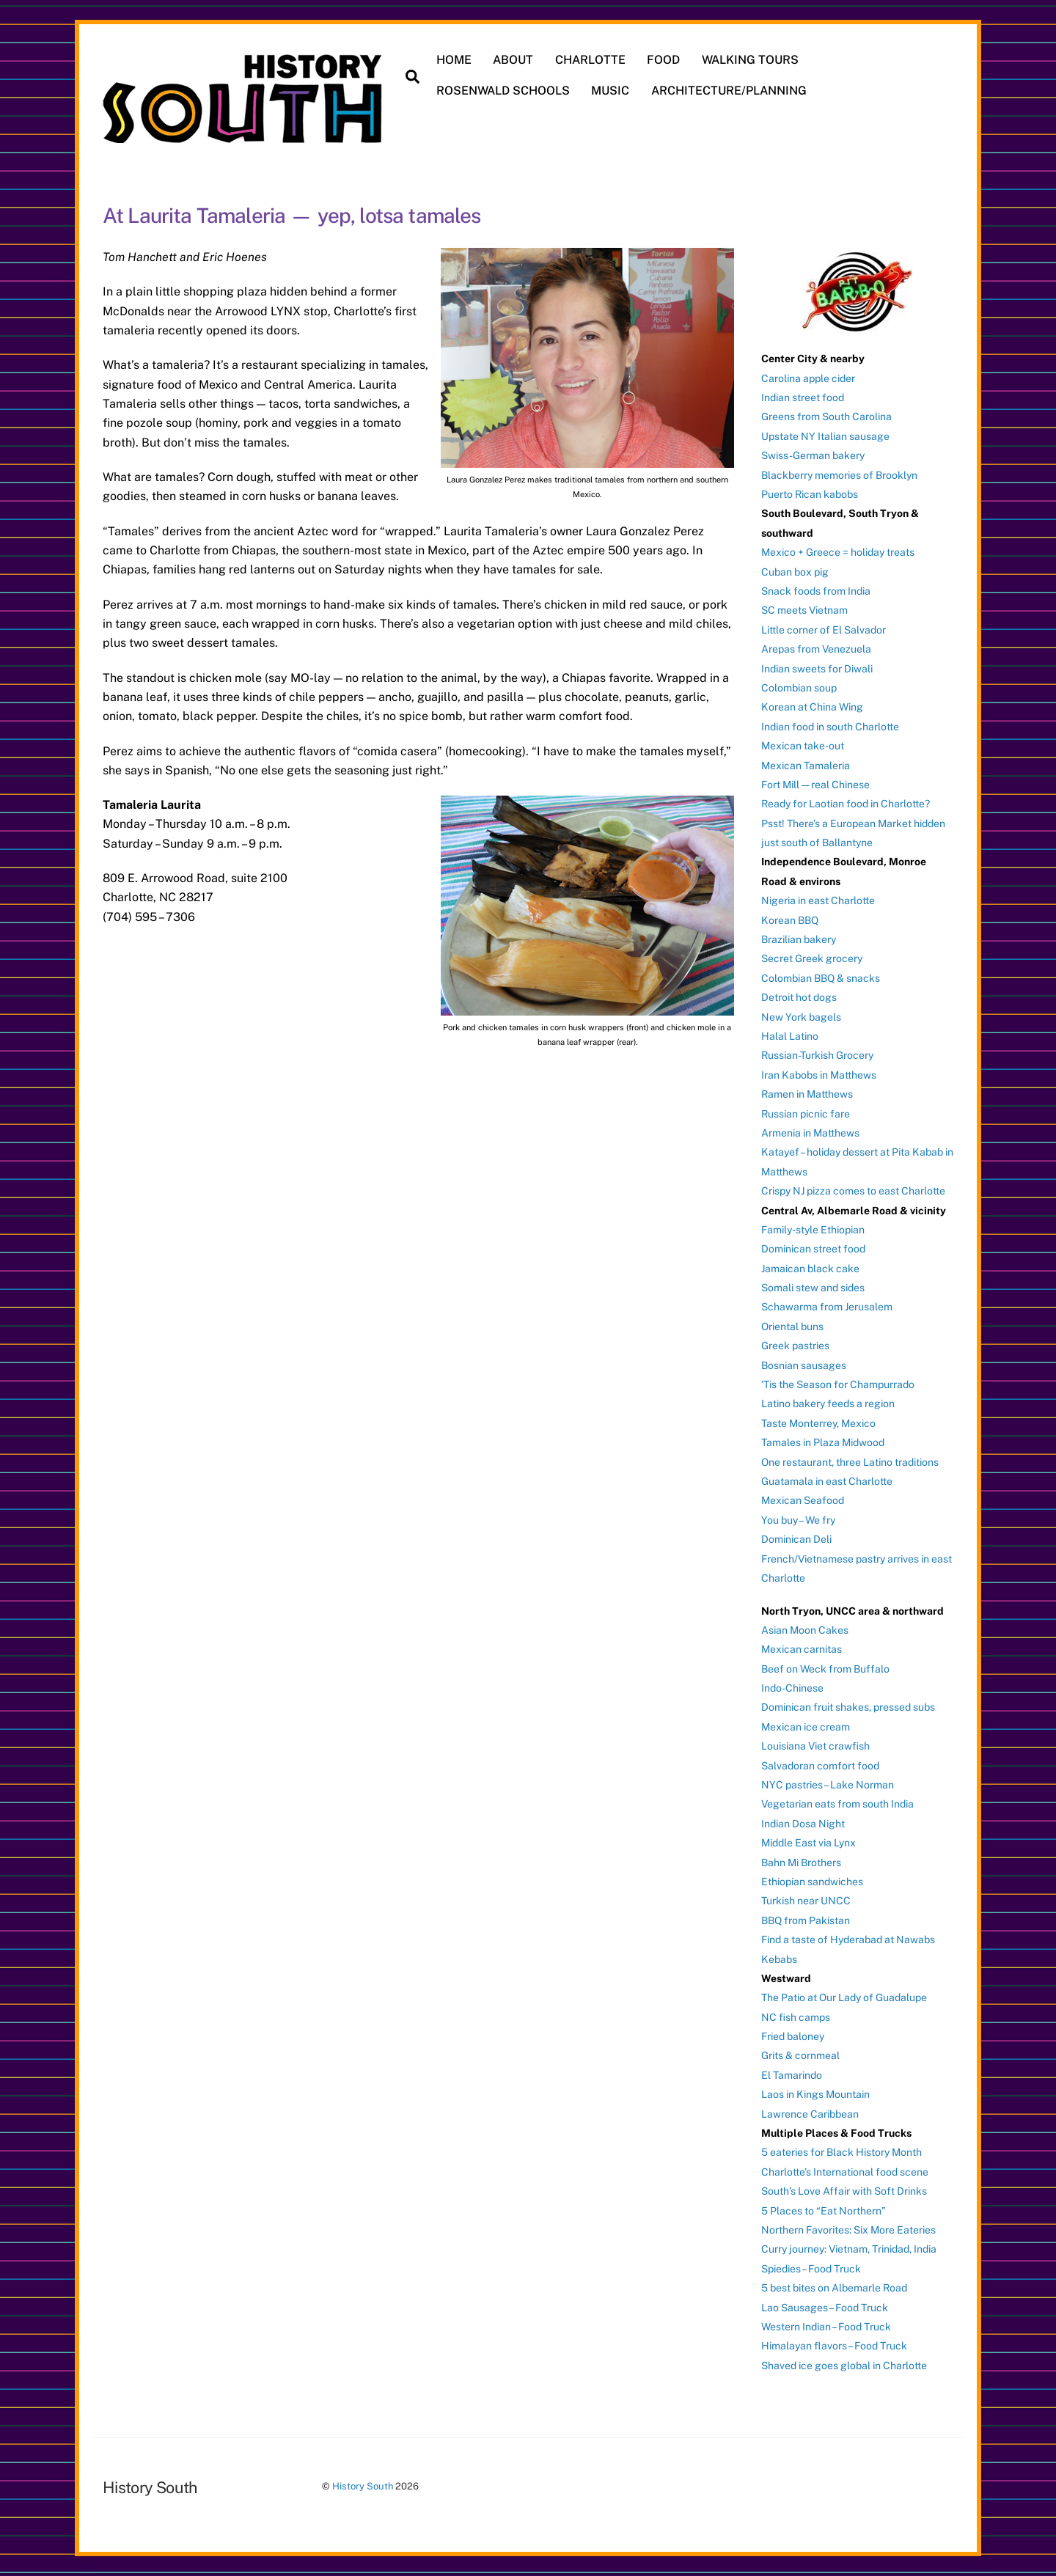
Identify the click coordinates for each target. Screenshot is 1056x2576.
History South (362, 2486)
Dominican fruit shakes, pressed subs (848, 1707)
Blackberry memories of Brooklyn (839, 474)
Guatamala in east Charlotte (826, 1481)
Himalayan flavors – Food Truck (834, 2346)
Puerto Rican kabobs (809, 494)
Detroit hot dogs (799, 997)
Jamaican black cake (810, 1268)
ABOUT (513, 60)
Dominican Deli (796, 1539)
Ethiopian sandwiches (812, 1881)
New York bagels (801, 1016)
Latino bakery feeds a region (828, 1403)
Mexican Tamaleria (805, 765)
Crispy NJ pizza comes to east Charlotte (853, 1191)
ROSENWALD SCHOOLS (503, 91)
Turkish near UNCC (806, 1901)
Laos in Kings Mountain (815, 2094)
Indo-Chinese (792, 1688)
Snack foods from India (815, 591)
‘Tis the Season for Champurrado (837, 1384)
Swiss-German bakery (813, 455)
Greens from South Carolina (826, 416)
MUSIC (610, 91)
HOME (454, 60)
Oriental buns (792, 1326)
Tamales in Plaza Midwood (822, 1442)
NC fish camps (795, 2016)
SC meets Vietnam (804, 610)
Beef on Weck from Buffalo (825, 1668)
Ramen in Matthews (807, 1094)
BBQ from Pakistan (805, 1920)
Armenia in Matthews (810, 1133)
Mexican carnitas (801, 1649)
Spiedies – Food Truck (811, 2269)
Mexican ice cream (805, 1727)
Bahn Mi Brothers (801, 1862)
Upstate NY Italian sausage (825, 436)
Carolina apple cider (808, 378)
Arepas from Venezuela (816, 649)
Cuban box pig (795, 571)
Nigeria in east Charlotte (818, 900)
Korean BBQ (789, 919)
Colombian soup (799, 688)
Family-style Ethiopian (813, 1230)
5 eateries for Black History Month (841, 2152)
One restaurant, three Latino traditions (850, 1461)
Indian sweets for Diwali (817, 668)
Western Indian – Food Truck (826, 2327)
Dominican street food (813, 1249)
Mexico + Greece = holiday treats (837, 552)
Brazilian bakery (798, 939)
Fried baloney (792, 2036)
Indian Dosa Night (803, 1824)
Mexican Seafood (802, 1500)
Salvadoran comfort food (820, 1765)
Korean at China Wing (812, 707)
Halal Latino (789, 1036)
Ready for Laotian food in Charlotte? (845, 804)
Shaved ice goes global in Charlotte (844, 2365)
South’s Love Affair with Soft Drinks (844, 2191)
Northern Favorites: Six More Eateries (848, 2230)
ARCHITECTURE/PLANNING (729, 91)
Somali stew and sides (813, 1287)
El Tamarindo (791, 2075)
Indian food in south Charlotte (830, 727)
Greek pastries (795, 1345)
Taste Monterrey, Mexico (818, 1423)
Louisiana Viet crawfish (815, 1746)
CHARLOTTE (590, 60)
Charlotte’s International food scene (844, 2172)
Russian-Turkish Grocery (817, 1055)
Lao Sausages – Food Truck (824, 2307)
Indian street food (802, 397)
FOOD (664, 60)
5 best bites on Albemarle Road (834, 2288)
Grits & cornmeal (800, 2055)
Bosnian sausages (803, 1364)
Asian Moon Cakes (804, 1630)
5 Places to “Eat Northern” (823, 2210)
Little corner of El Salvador (823, 630)
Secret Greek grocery (811, 958)
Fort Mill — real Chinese (815, 784)
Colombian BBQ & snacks (820, 978)
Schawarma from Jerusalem (826, 1307)
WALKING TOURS (750, 60)
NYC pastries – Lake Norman (827, 1785)
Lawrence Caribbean (810, 2113)
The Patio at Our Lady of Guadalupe (844, 1997)
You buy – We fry (798, 1520)
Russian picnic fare (805, 1113)
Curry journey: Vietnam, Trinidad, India (848, 2249)
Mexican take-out (802, 746)
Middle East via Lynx (808, 1843)
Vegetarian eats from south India (837, 1804)
